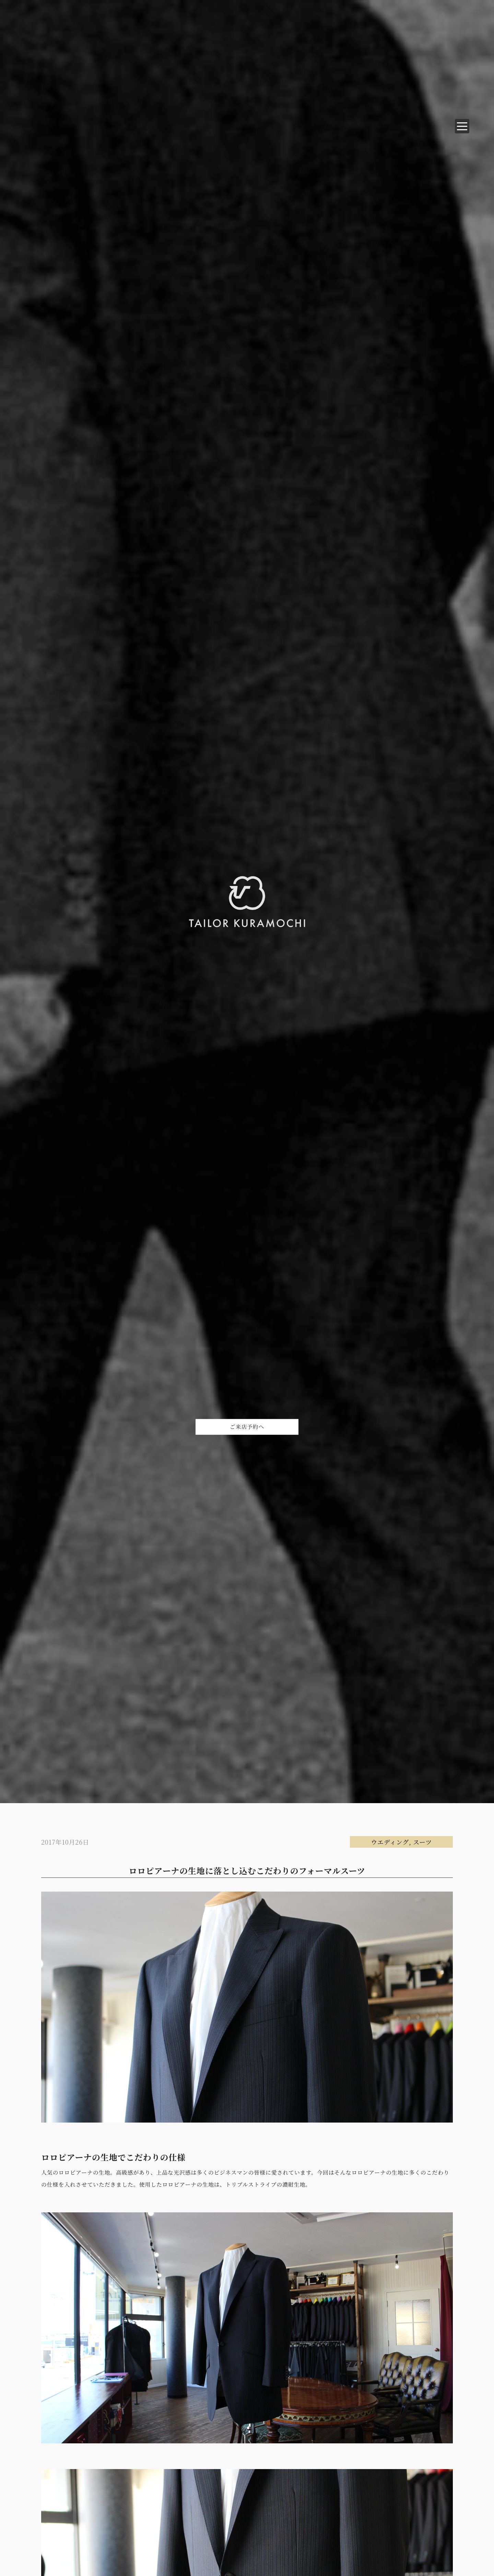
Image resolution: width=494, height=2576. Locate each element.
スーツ (422, 1841)
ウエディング (390, 1841)
